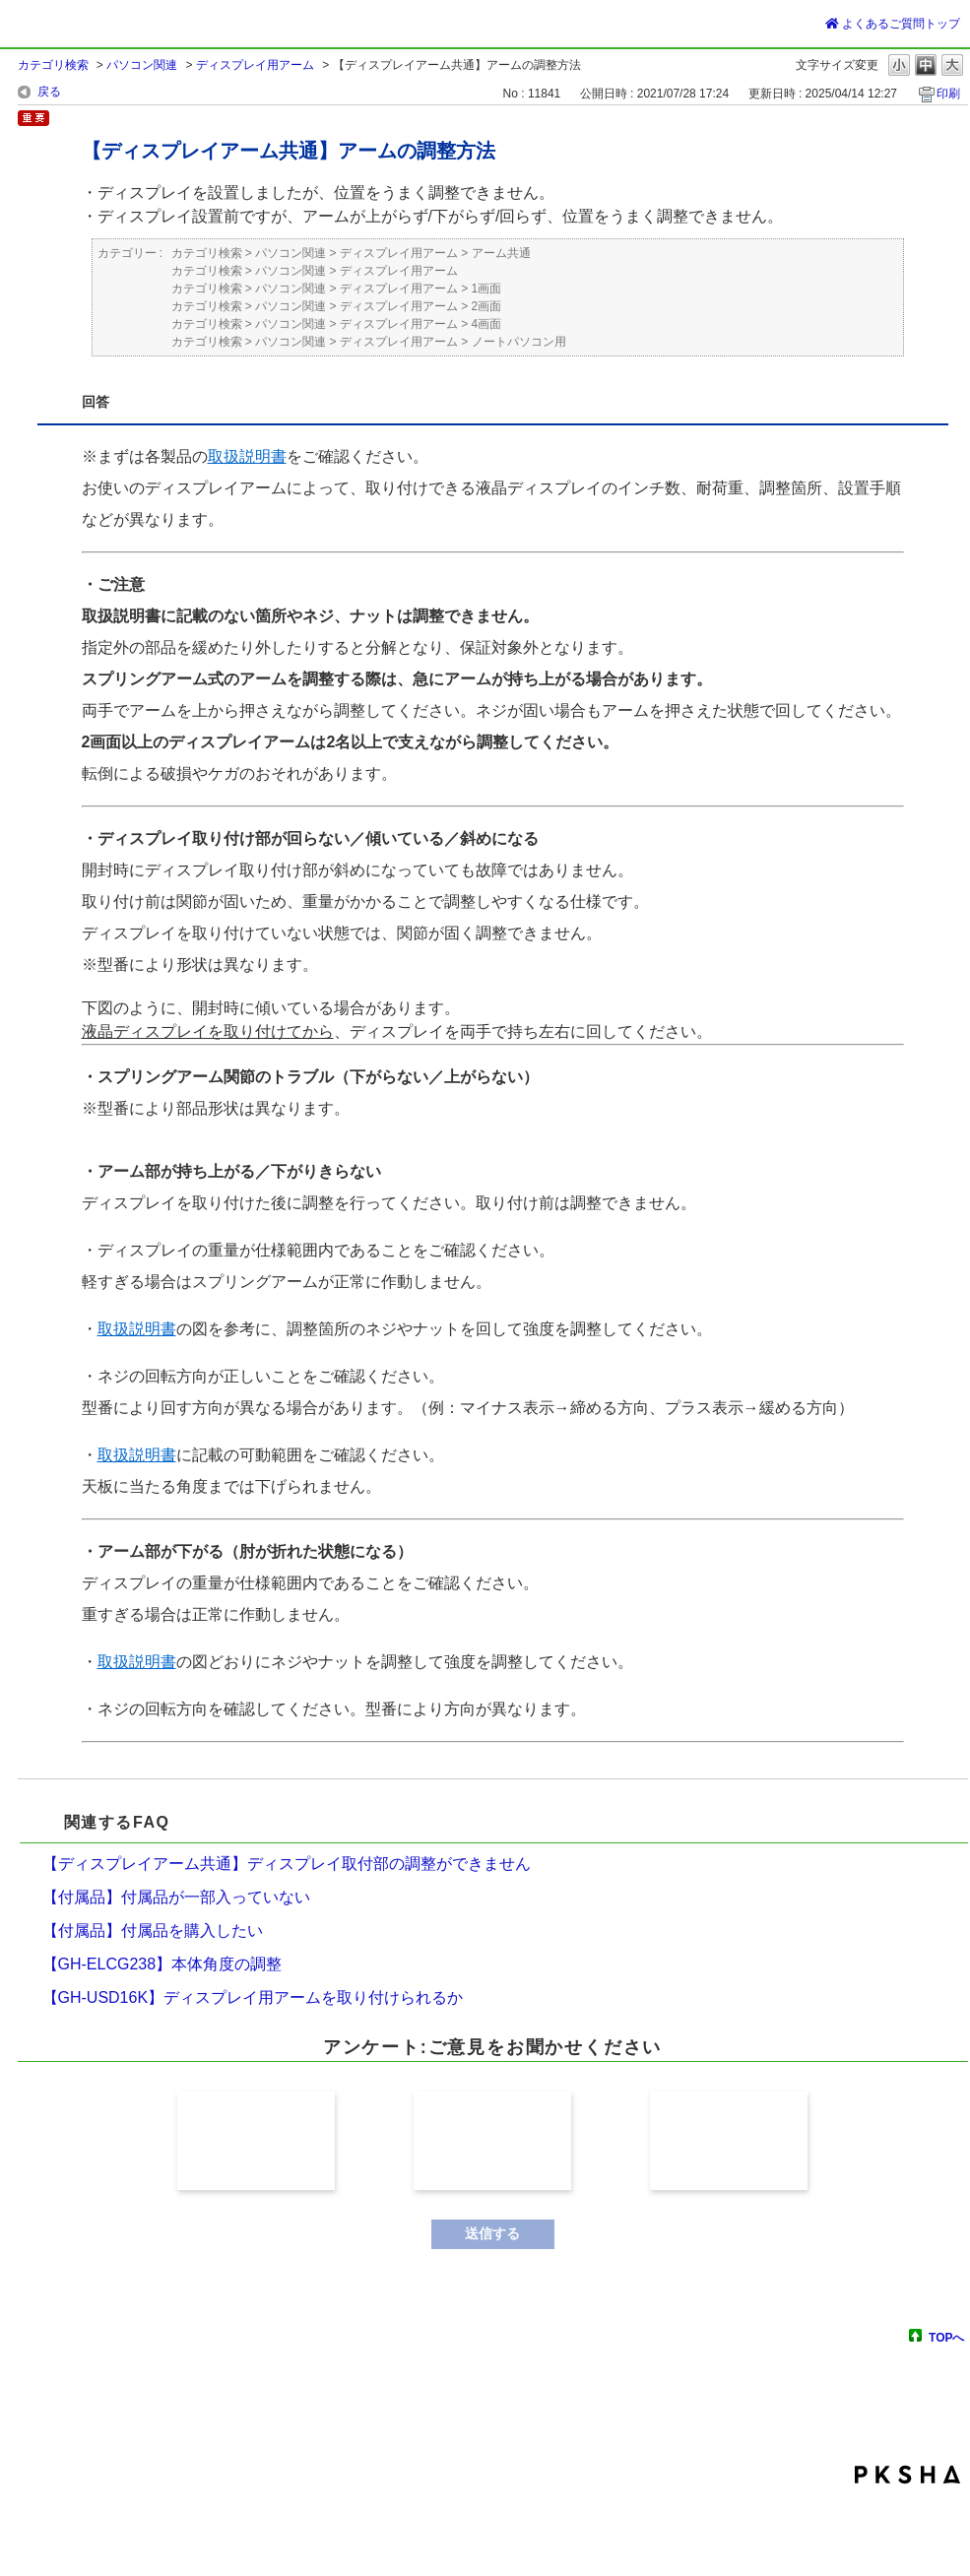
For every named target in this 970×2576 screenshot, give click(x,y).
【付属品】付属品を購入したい (152, 1930)
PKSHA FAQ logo (907, 2474)
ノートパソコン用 (519, 342)
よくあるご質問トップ (892, 24)
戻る (49, 91)
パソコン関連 (141, 65)
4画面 (487, 324)
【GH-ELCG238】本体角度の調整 (162, 1964)
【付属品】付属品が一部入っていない (176, 1897)
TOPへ (946, 2337)
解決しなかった (729, 2141)
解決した (256, 2141)
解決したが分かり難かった (492, 2141)
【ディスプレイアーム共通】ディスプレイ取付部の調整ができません (286, 1863)
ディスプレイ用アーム (255, 65)
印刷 (948, 93)
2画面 (487, 306)
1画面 (487, 288)
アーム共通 (501, 253)
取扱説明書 (247, 456)
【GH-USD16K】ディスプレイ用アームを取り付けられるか (253, 1997)
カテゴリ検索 (53, 65)
